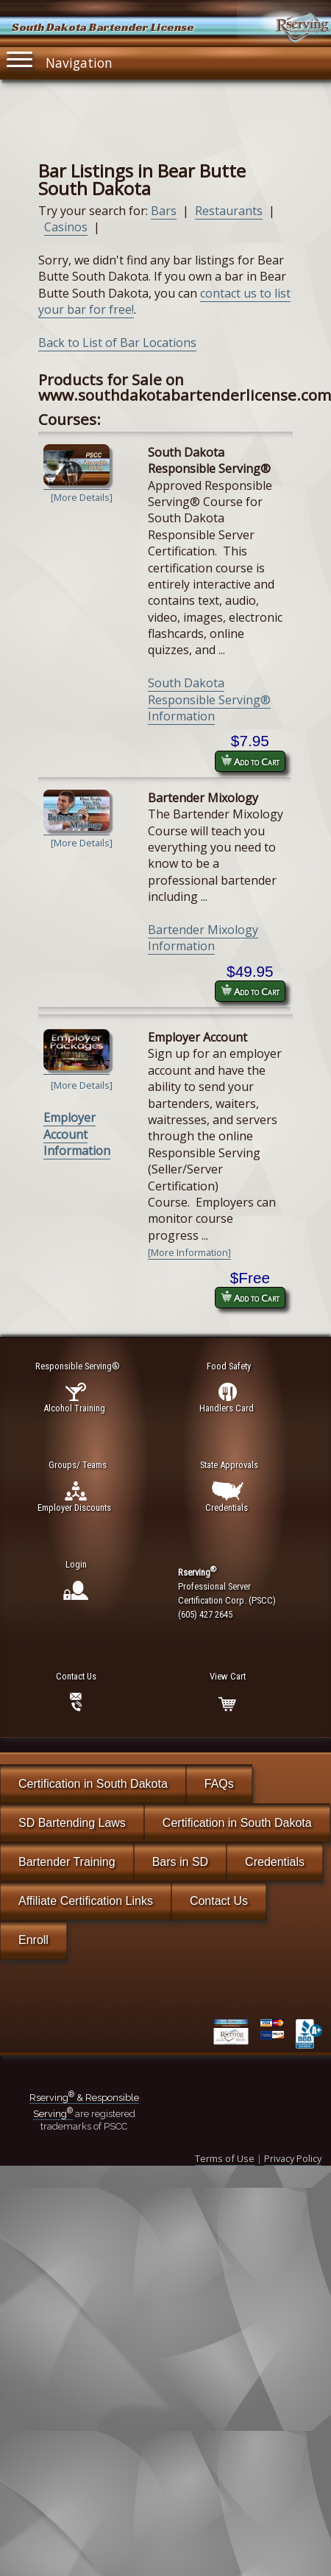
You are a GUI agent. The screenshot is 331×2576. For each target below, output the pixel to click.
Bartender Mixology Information (203, 938)
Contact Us (219, 1901)
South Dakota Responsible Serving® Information (209, 699)
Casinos (66, 227)
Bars (164, 211)
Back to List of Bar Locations (117, 342)
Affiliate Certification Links (85, 1901)
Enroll (33, 1940)
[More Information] (189, 1252)
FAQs (219, 1783)
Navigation (60, 59)
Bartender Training (66, 1862)
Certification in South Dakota (93, 1783)
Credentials (275, 1862)
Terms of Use (225, 2158)
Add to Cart (250, 761)
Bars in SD (180, 1862)
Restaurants (229, 211)
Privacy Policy (292, 2158)
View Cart (228, 1676)
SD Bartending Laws (72, 1823)
